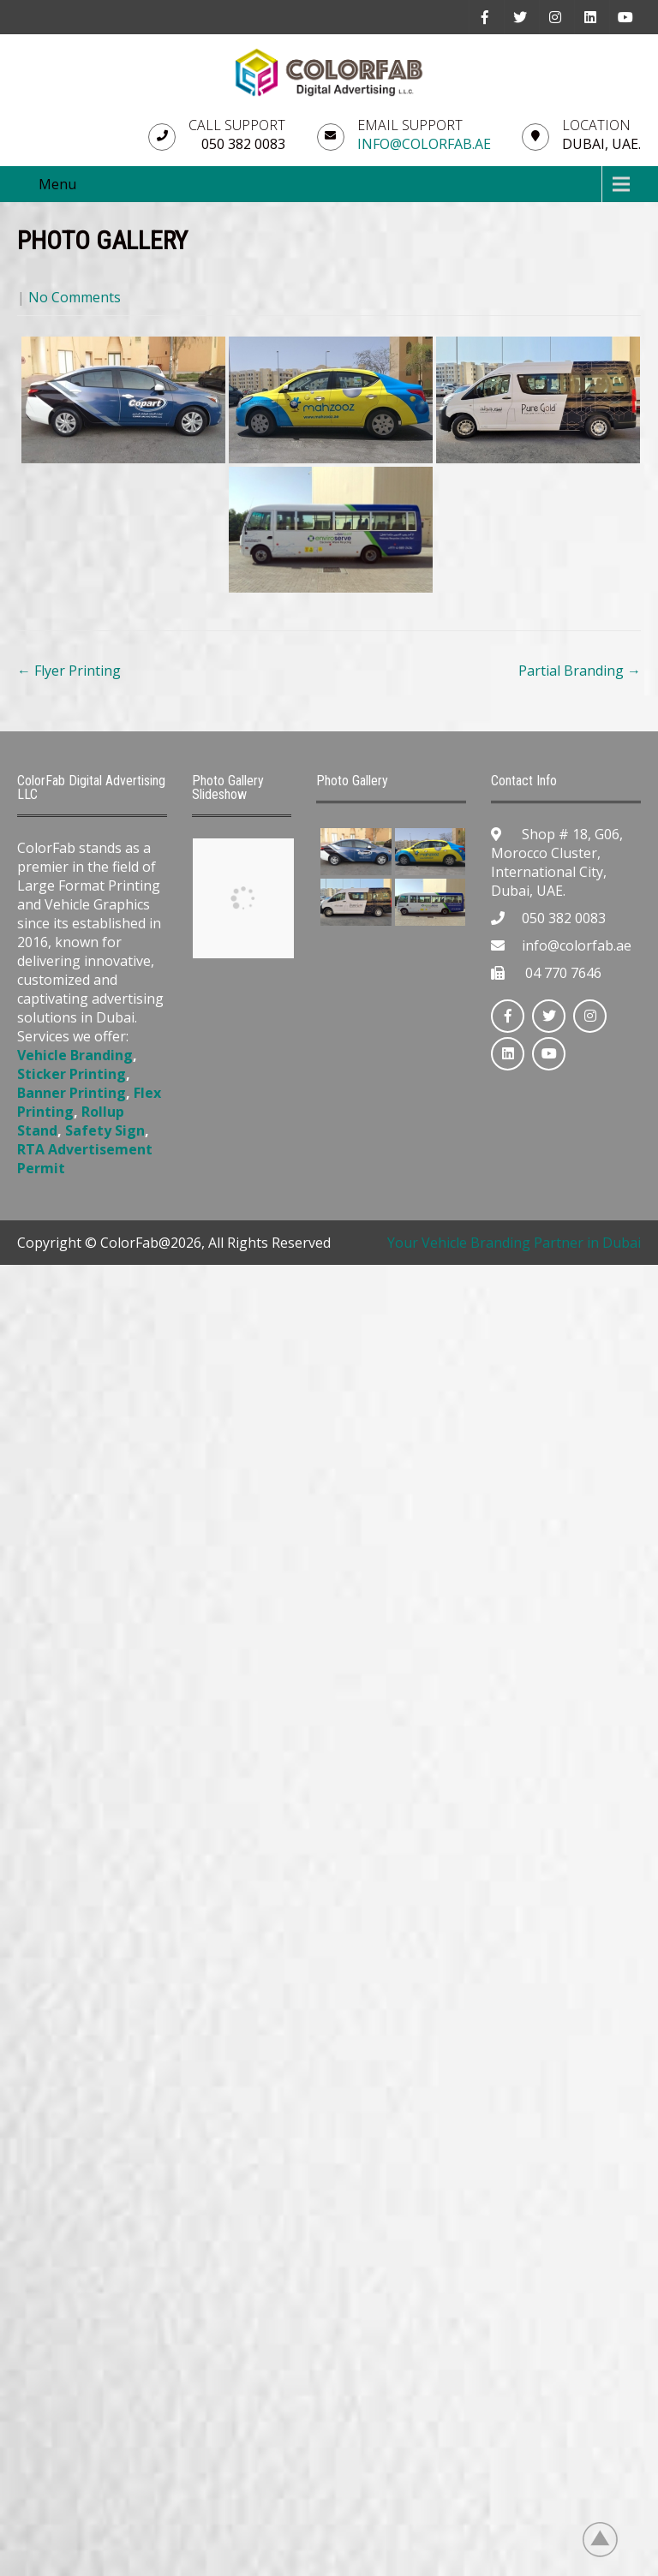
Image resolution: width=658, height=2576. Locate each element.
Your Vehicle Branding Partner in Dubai (514, 1242)
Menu (57, 184)
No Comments (74, 297)
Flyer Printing (69, 670)
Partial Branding (579, 670)
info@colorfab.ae (424, 143)
